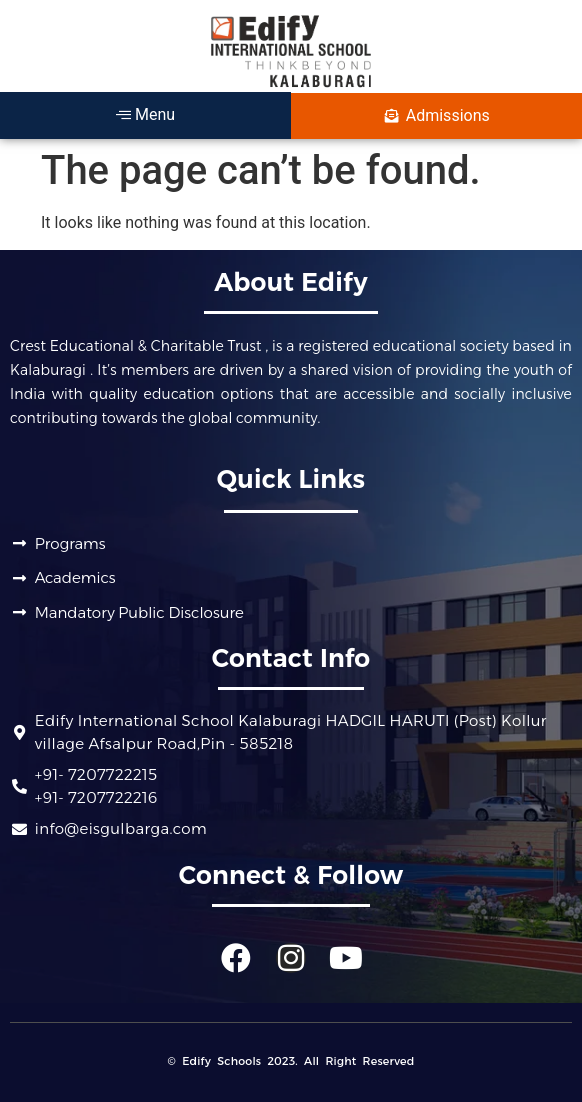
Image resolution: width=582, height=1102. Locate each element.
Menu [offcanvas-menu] (145, 114)
